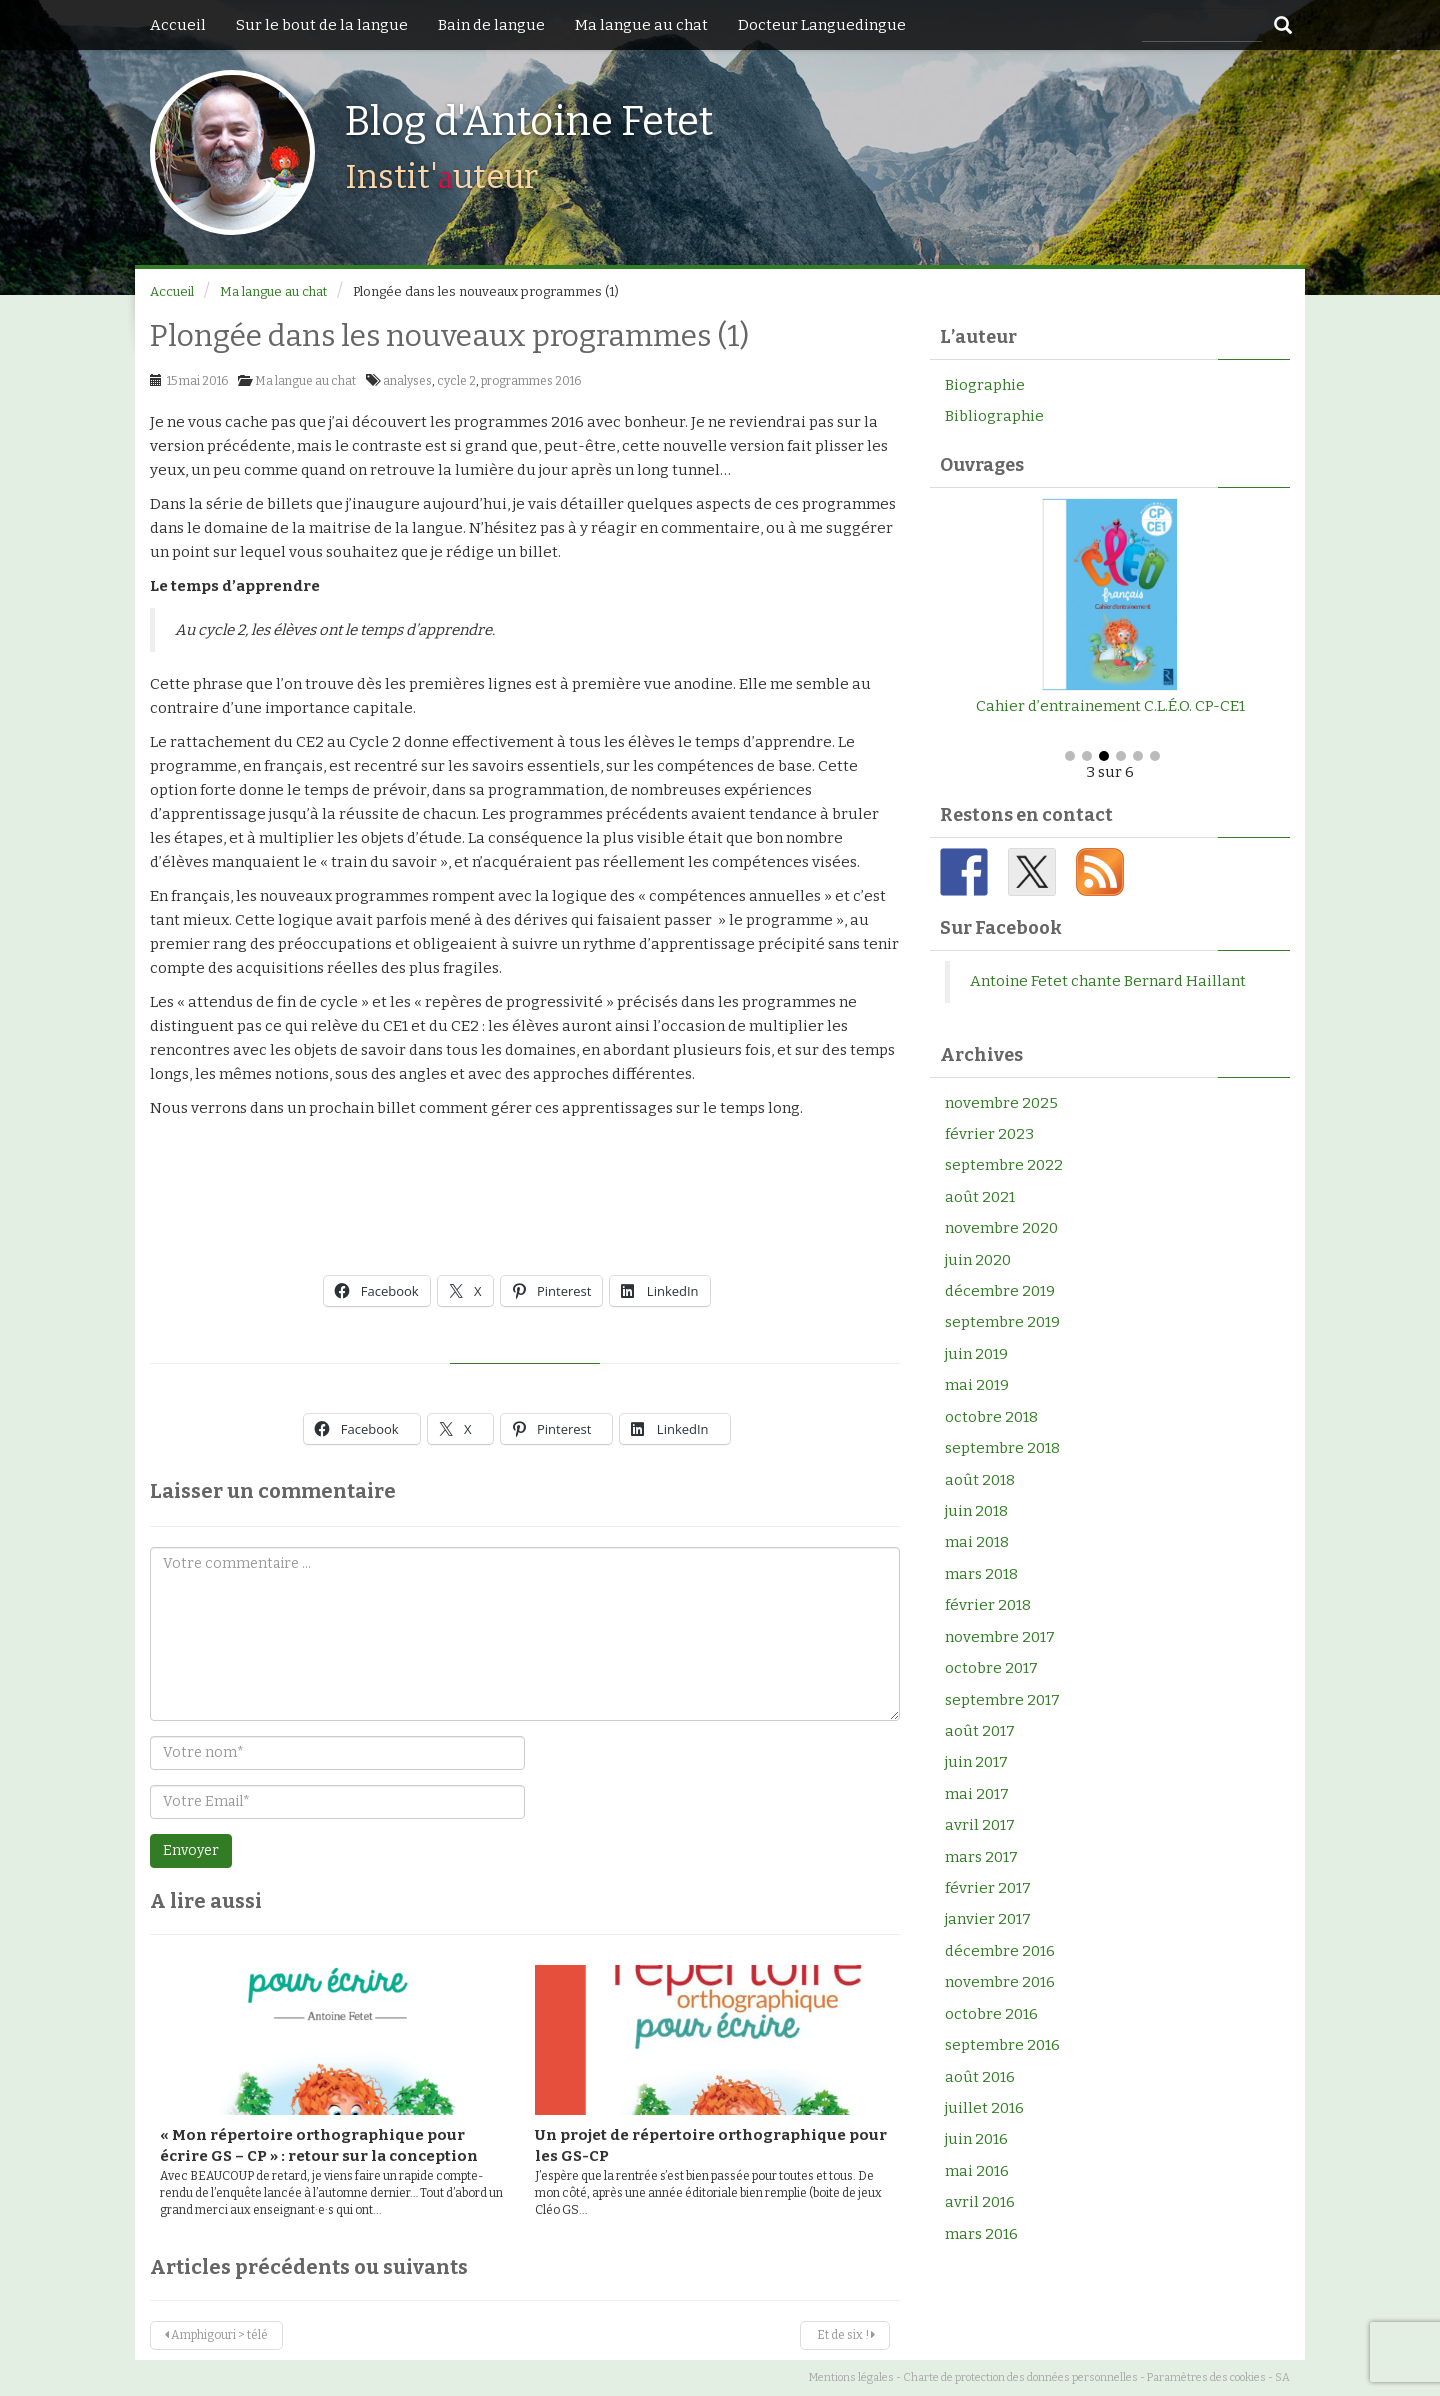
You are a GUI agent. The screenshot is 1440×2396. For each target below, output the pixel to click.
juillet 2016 (984, 2108)
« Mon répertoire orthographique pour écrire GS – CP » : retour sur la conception (319, 2145)
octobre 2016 (991, 2014)
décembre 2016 (1000, 1951)
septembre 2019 (1002, 1322)
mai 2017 (977, 1794)
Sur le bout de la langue (322, 25)
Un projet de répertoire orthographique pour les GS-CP (711, 2145)
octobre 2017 (991, 1668)
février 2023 (989, 1134)
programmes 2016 (531, 381)
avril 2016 (980, 2202)
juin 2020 (978, 1260)
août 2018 (980, 1480)
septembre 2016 (1002, 2045)
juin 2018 (976, 1511)
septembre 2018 (1002, 1448)
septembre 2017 (1002, 1700)
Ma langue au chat (641, 25)
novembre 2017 (1000, 1637)
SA (1282, 2377)
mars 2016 (981, 2234)
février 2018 (988, 1605)
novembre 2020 (1001, 1228)
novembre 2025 (1001, 1103)
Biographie (985, 385)
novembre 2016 (1000, 1982)
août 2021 (980, 1197)
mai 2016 (977, 2171)
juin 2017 (976, 1762)
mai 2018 (977, 1542)
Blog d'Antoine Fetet (529, 122)
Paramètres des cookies (1206, 2377)
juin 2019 (976, 1354)
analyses (407, 381)
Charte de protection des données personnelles (1020, 2377)
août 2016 (980, 2077)
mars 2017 (981, 1857)
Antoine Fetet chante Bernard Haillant (1108, 981)
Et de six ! (845, 2335)
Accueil (178, 25)
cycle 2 (456, 381)
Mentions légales (851, 2377)
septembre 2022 (1004, 1165)
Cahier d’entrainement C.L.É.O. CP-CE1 (1110, 706)
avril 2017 (980, 1825)
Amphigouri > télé (216, 2335)
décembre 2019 (1000, 1291)
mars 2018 (981, 1574)
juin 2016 (976, 2139)
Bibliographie (994, 416)
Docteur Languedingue (822, 25)
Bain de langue (491, 25)
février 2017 (988, 1888)
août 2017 (980, 1731)
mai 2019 (977, 1385)
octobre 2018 (991, 1417)
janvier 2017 (988, 1919)
